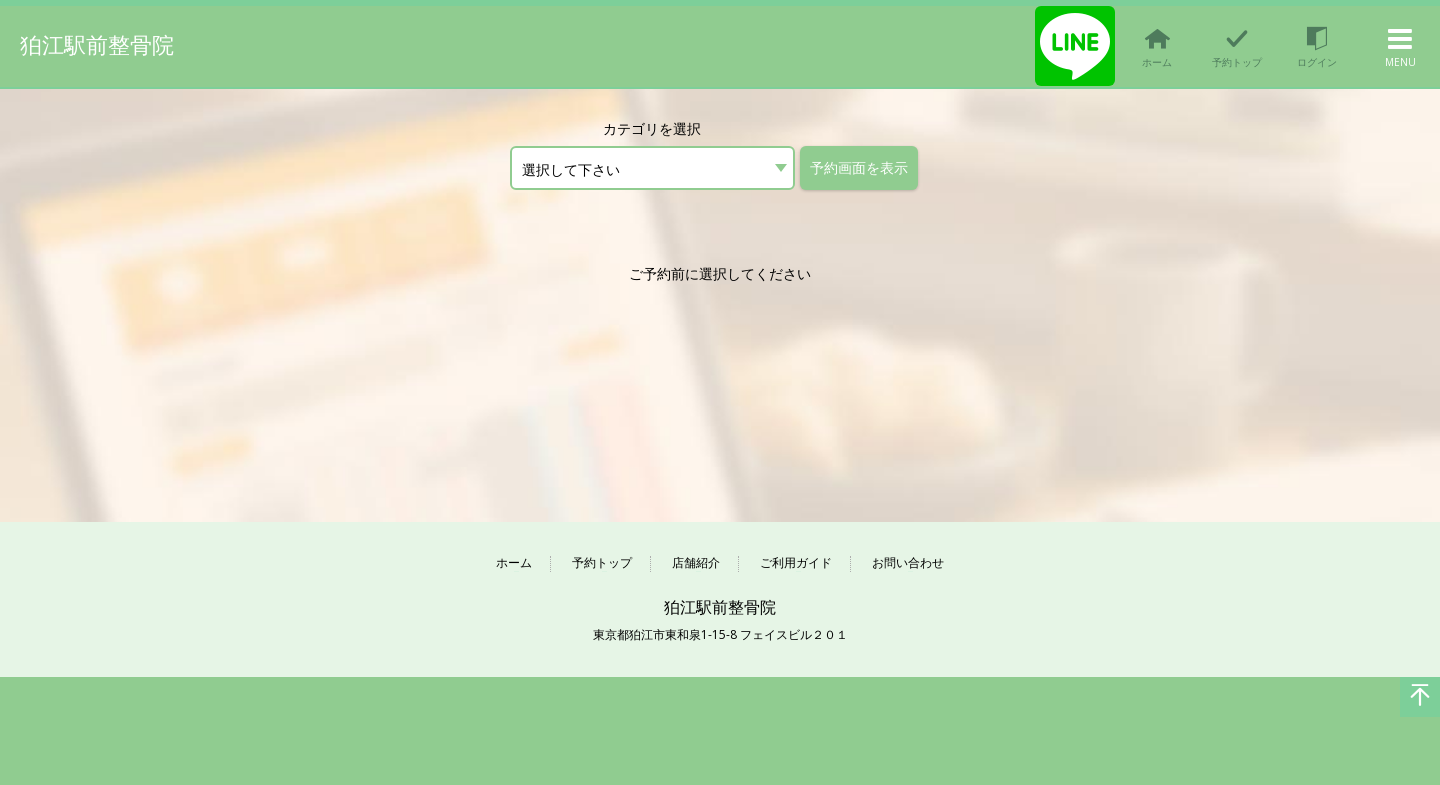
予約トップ (602, 563)
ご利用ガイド (796, 563)
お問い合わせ (908, 563)
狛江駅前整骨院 (97, 45)
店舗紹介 (696, 563)
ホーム (514, 563)
